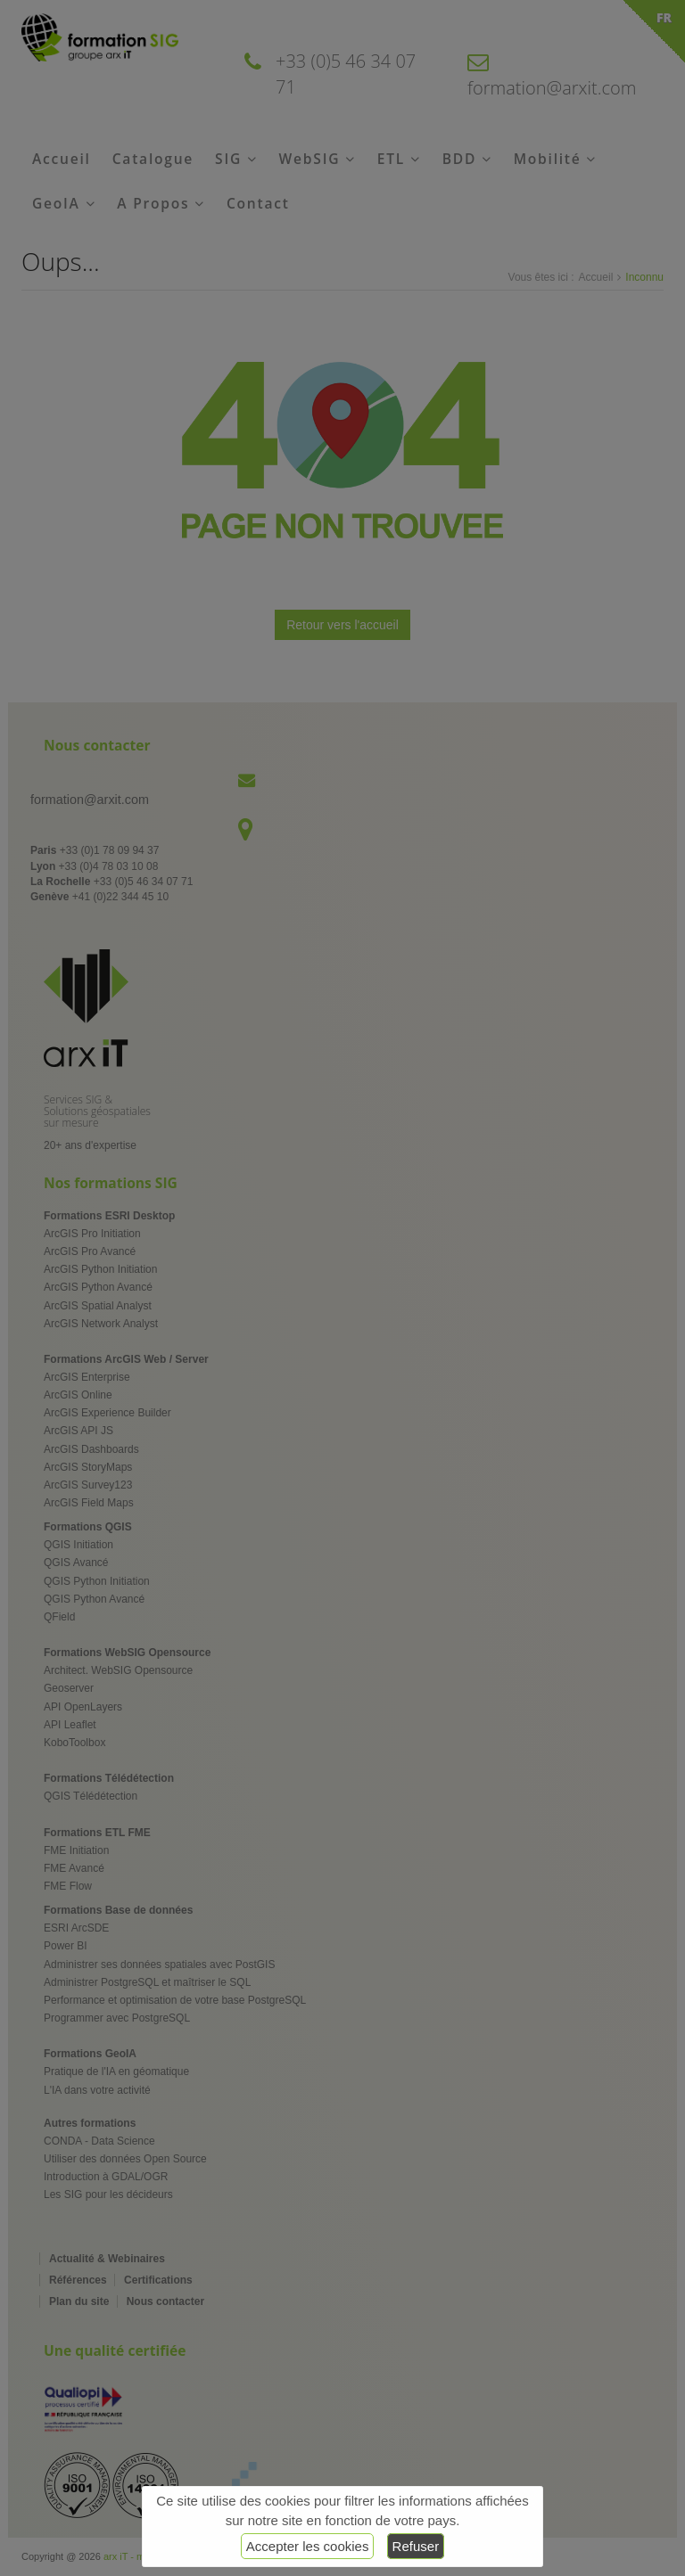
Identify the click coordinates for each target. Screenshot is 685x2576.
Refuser (416, 2546)
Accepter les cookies (307, 2546)
